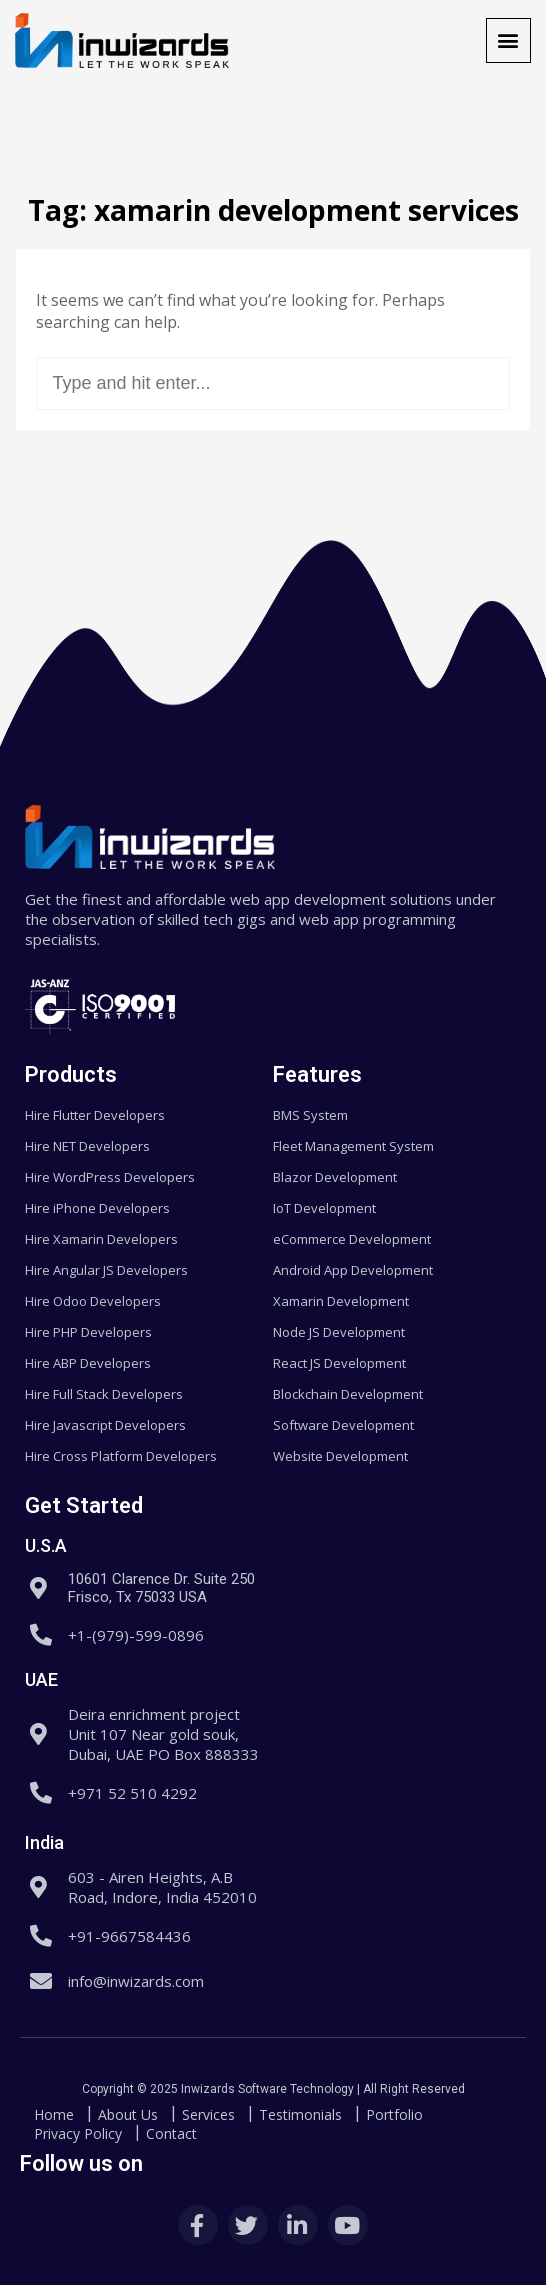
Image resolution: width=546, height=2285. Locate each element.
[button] (508, 40)
